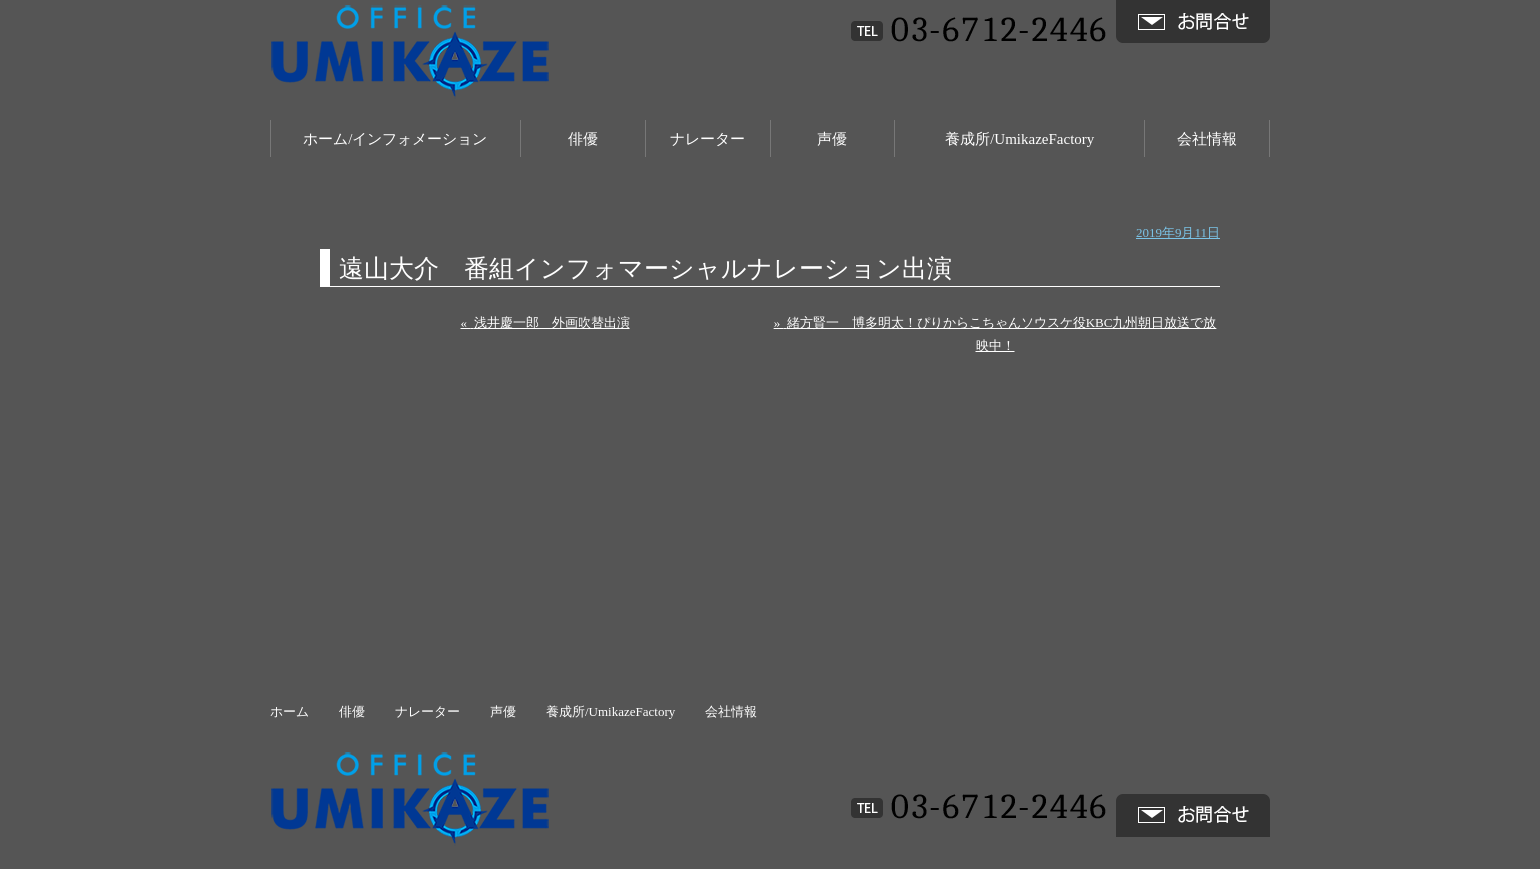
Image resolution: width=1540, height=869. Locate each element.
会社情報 (1207, 139)
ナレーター (707, 139)
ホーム (289, 711)
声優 (832, 139)
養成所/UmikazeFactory (1019, 139)
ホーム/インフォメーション (395, 139)
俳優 (583, 139)
